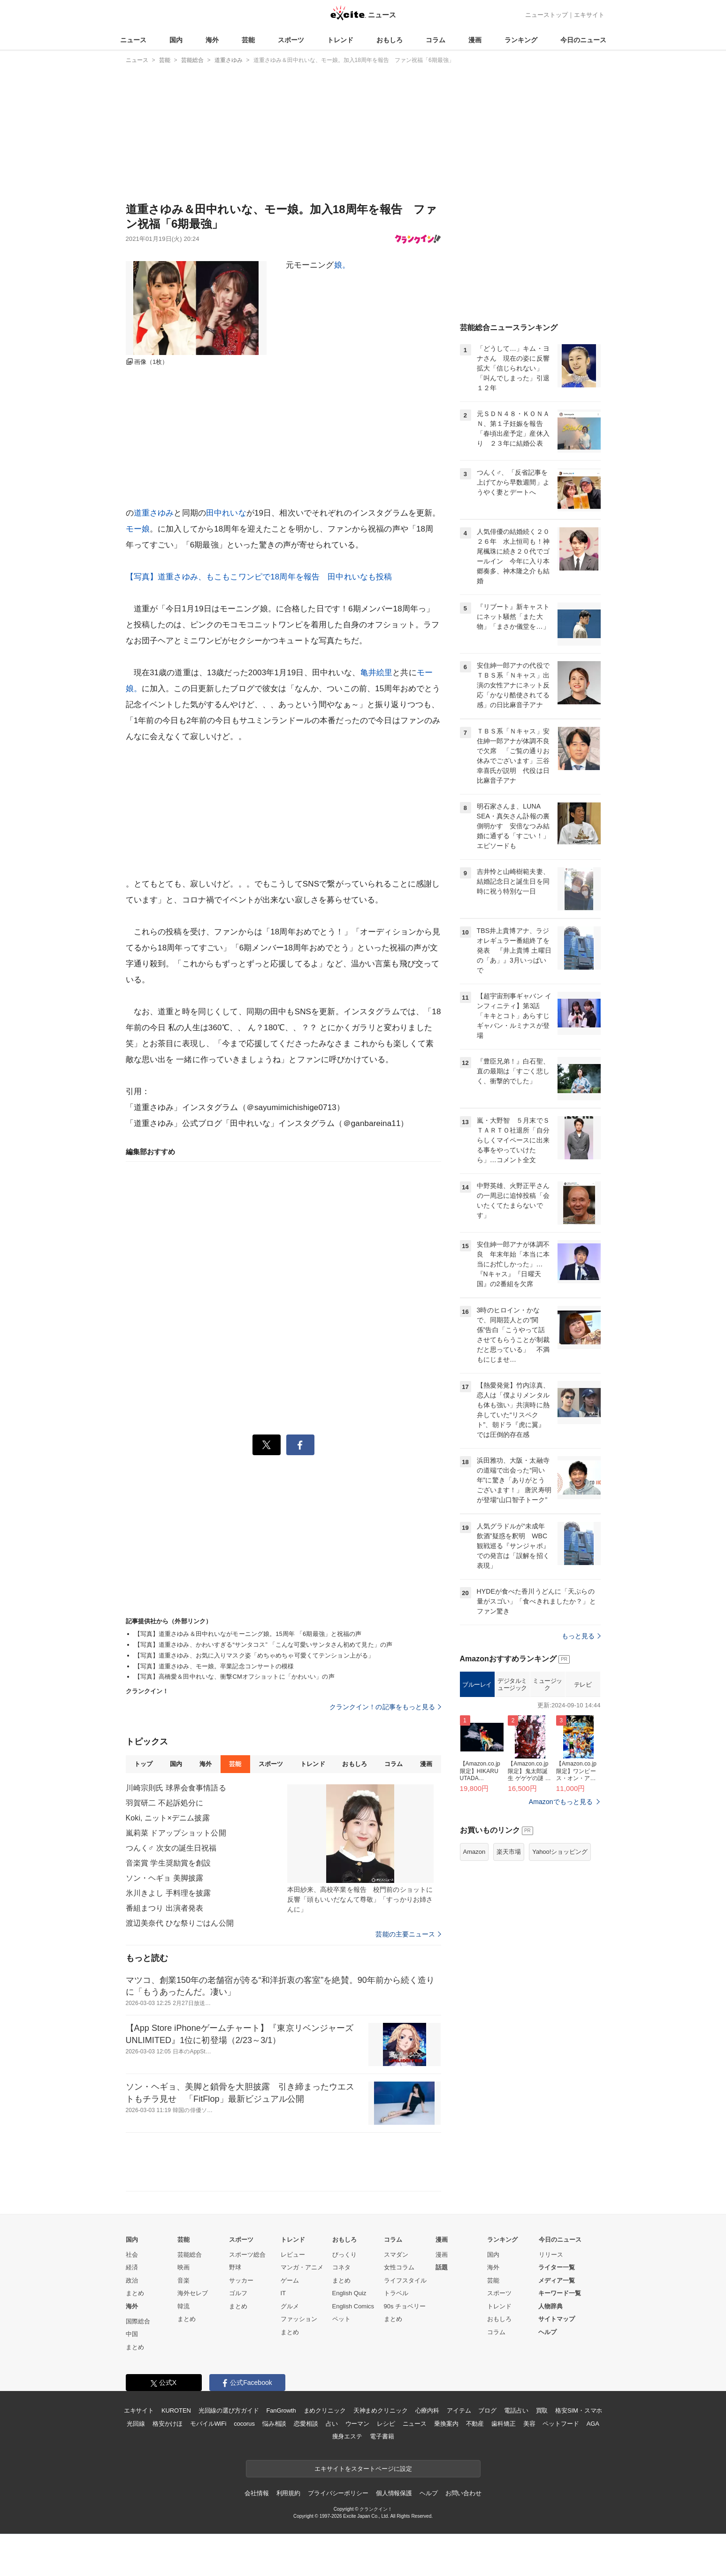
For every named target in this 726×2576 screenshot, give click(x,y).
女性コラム (399, 2267)
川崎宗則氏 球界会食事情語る (176, 1788)
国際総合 (138, 2321)
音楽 (183, 2280)
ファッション (299, 2318)
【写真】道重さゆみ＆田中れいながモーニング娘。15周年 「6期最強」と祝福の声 (248, 1633)
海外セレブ (192, 2293)
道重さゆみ (154, 513)
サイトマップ (556, 2318)
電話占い (516, 2410)
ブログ (487, 2410)
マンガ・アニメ (302, 2267)
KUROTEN (176, 2410)
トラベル (396, 2293)
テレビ (583, 1684)
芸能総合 (189, 2254)
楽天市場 (509, 1851)
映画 (183, 2267)
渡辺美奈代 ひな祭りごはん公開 (180, 1923)
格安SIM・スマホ (578, 2410)
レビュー (293, 2254)
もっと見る (581, 1636)
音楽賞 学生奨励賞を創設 (168, 1863)
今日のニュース (583, 40)
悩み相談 (274, 2423)
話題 (442, 2267)
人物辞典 (550, 2306)
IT (283, 2293)
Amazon (474, 1851)
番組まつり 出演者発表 (165, 1908)
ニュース (133, 40)
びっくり (344, 2254)
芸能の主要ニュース (408, 1934)
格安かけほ (168, 2423)
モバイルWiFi (208, 2423)
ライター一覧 (556, 2267)
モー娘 (138, 528)
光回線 (136, 2423)
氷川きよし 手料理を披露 (168, 1893)
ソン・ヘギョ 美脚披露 (165, 1878)
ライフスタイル (405, 2280)
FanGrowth (281, 2410)
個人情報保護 (394, 2493)
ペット (341, 2318)
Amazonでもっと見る (561, 1801)
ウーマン (357, 2423)
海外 (212, 40)
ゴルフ (238, 2293)
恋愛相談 (306, 2423)
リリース (551, 2254)
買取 (542, 2410)
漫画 (474, 40)
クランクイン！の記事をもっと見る (385, 1707)
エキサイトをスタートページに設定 (363, 2468)
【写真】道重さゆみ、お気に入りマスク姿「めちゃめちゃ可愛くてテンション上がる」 (254, 1655)
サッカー (241, 2280)
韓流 (183, 2306)
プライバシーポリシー (338, 2493)
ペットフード (561, 2423)
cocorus (244, 2423)
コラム (435, 40)
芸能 (248, 40)
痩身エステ (347, 2436)
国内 (176, 40)
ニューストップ (546, 14)
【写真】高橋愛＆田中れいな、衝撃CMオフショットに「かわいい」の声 (234, 1676)
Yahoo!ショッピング (560, 1851)
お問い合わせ (463, 2493)
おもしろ (389, 40)
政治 (132, 2280)
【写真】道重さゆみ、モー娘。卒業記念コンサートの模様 (214, 1666)
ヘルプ (547, 2332)
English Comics (353, 2306)
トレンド (340, 40)
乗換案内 (446, 2423)
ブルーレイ (477, 1684)
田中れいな (226, 513)
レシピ (386, 2423)
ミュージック (547, 1684)
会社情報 (256, 2493)
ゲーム (290, 2280)
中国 (132, 2333)
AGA (593, 2423)
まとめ (135, 2293)
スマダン (396, 2254)
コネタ (341, 2267)
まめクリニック (325, 2410)
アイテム (459, 2410)
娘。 (342, 265)
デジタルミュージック (512, 1684)
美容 (529, 2423)
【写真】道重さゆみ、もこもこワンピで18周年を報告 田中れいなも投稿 (259, 576)
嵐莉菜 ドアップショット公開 (176, 1833)
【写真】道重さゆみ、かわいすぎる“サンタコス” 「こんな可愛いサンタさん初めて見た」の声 (263, 1644)
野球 (235, 2267)
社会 (132, 2254)
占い (332, 2423)
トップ (143, 1763)
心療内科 (427, 2410)
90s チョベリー (405, 2306)
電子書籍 (382, 2436)
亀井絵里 (376, 672)
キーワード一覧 (559, 2293)
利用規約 (288, 2493)
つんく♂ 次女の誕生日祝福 (171, 1848)
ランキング (520, 40)
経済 (132, 2267)
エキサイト (589, 14)
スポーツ (291, 40)
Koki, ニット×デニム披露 (168, 1818)
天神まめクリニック (380, 2410)
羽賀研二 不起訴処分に (165, 1803)
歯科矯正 (503, 2423)
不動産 (475, 2423)
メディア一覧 (556, 2280)
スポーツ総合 (247, 2254)
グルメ (290, 2306)
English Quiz (349, 2293)
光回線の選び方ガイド (229, 2410)
